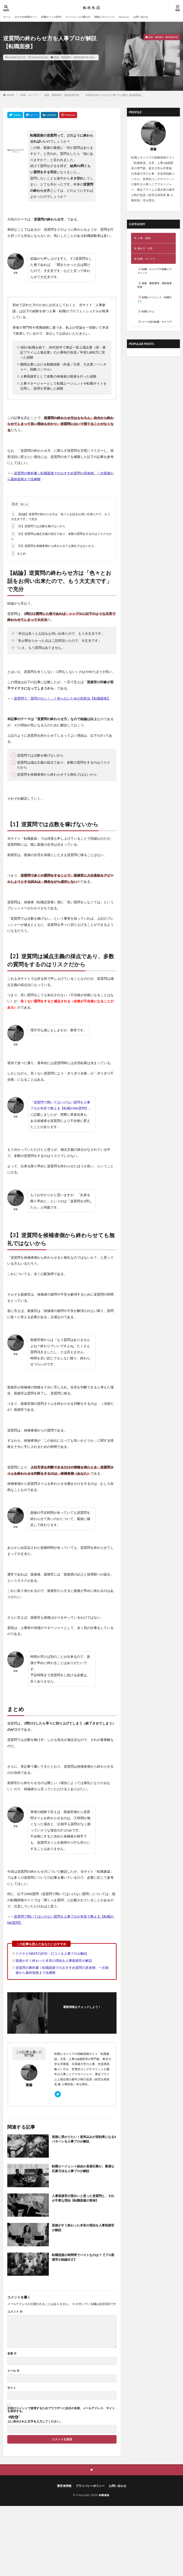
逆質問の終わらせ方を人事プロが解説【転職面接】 (114, 95)
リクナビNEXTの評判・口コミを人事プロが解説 (51, 1953)
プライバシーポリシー (90, 2488)
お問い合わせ (159, 17)
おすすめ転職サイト (29, 17)
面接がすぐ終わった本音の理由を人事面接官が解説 (54, 1960)
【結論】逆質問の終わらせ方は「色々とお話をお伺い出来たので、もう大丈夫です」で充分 (60, 516)
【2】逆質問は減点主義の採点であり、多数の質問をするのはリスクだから (61, 535)
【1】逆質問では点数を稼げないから (38, 526)
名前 (12, 2355)
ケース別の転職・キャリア (154, 329)
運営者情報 (64, 2488)
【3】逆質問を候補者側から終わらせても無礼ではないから (52, 546)
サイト (11, 2389)
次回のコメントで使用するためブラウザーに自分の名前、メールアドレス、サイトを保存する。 (61, 2412)
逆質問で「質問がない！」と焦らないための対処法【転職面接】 (62, 698)
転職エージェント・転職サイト (154, 303)
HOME (10, 95)
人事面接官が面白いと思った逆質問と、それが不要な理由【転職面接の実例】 (83, 2200)
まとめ (18, 553)
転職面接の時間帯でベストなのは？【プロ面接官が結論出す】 (83, 2259)
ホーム (7, 17)
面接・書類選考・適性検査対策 (71, 57)
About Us (140, 17)
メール (13, 2372)
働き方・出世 (147, 249)
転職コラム (149, 316)
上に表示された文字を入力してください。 (35, 2423)
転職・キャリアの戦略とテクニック (154, 273)
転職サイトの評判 (58, 17)
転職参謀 (104, 2497)
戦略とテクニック (118, 17)
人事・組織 (145, 238)
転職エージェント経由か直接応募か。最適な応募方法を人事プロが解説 (83, 2170)
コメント (14, 2313)
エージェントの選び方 (88, 17)
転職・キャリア (29, 95)
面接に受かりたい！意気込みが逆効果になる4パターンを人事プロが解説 (83, 2141)
